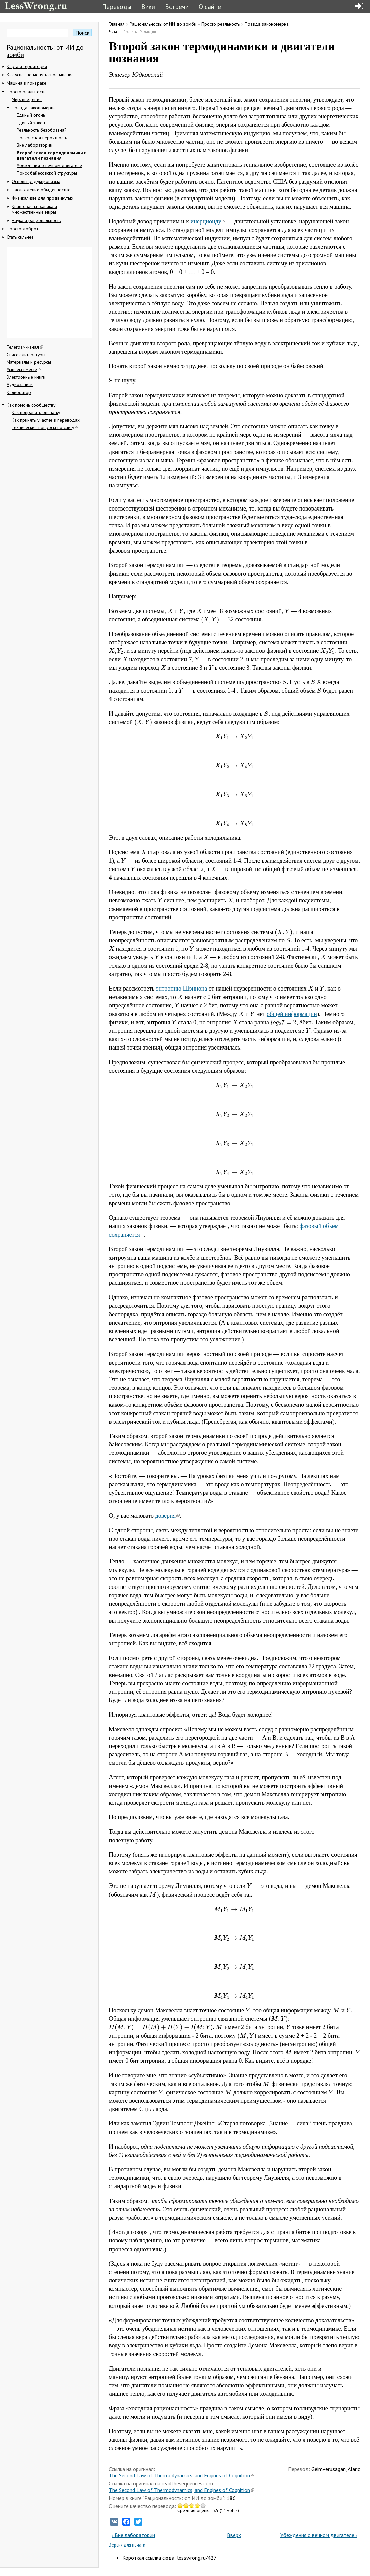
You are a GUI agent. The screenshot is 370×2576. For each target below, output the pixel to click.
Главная (117, 24)
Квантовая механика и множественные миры (34, 209)
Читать (115, 31)
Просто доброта (24, 229)
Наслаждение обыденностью (41, 190)
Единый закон (31, 123)
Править (130, 31)
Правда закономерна (34, 108)
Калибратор (19, 392)
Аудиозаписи (20, 384)
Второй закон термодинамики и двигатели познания (52, 155)
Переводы (116, 6)
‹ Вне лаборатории (133, 2535)
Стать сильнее (20, 237)
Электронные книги (26, 377)
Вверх (232, 2535)
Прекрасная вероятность (42, 138)
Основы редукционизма (36, 181)
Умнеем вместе (24, 369)
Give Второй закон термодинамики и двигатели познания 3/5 (192, 2505)
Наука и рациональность (36, 220)
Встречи (177, 6)
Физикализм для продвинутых (42, 198)
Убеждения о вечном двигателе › (318, 2535)
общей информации (292, 1014)
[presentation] (170, 611)
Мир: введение (27, 99)
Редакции (148, 31)
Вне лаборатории (34, 145)
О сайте (210, 6)
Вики (148, 6)
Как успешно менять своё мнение (40, 75)
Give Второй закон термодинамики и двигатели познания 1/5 (180, 2505)
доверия (167, 1515)
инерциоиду (208, 221)
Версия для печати (127, 2545)
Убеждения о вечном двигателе (49, 165)
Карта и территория (27, 66)
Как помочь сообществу (31, 405)
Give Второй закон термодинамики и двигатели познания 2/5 (186, 2505)
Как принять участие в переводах (46, 420)
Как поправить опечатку (36, 412)
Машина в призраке (26, 83)
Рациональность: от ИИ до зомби (45, 51)
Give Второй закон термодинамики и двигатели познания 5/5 (203, 2505)
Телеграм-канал (25, 347)
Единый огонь (31, 115)
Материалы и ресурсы (29, 362)
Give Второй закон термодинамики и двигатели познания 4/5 (197, 2505)
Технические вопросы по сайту (45, 427)
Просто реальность (26, 91)
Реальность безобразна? (41, 130)
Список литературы (26, 355)
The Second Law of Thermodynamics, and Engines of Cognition (181, 2475)
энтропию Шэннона (181, 988)
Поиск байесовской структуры (47, 173)
